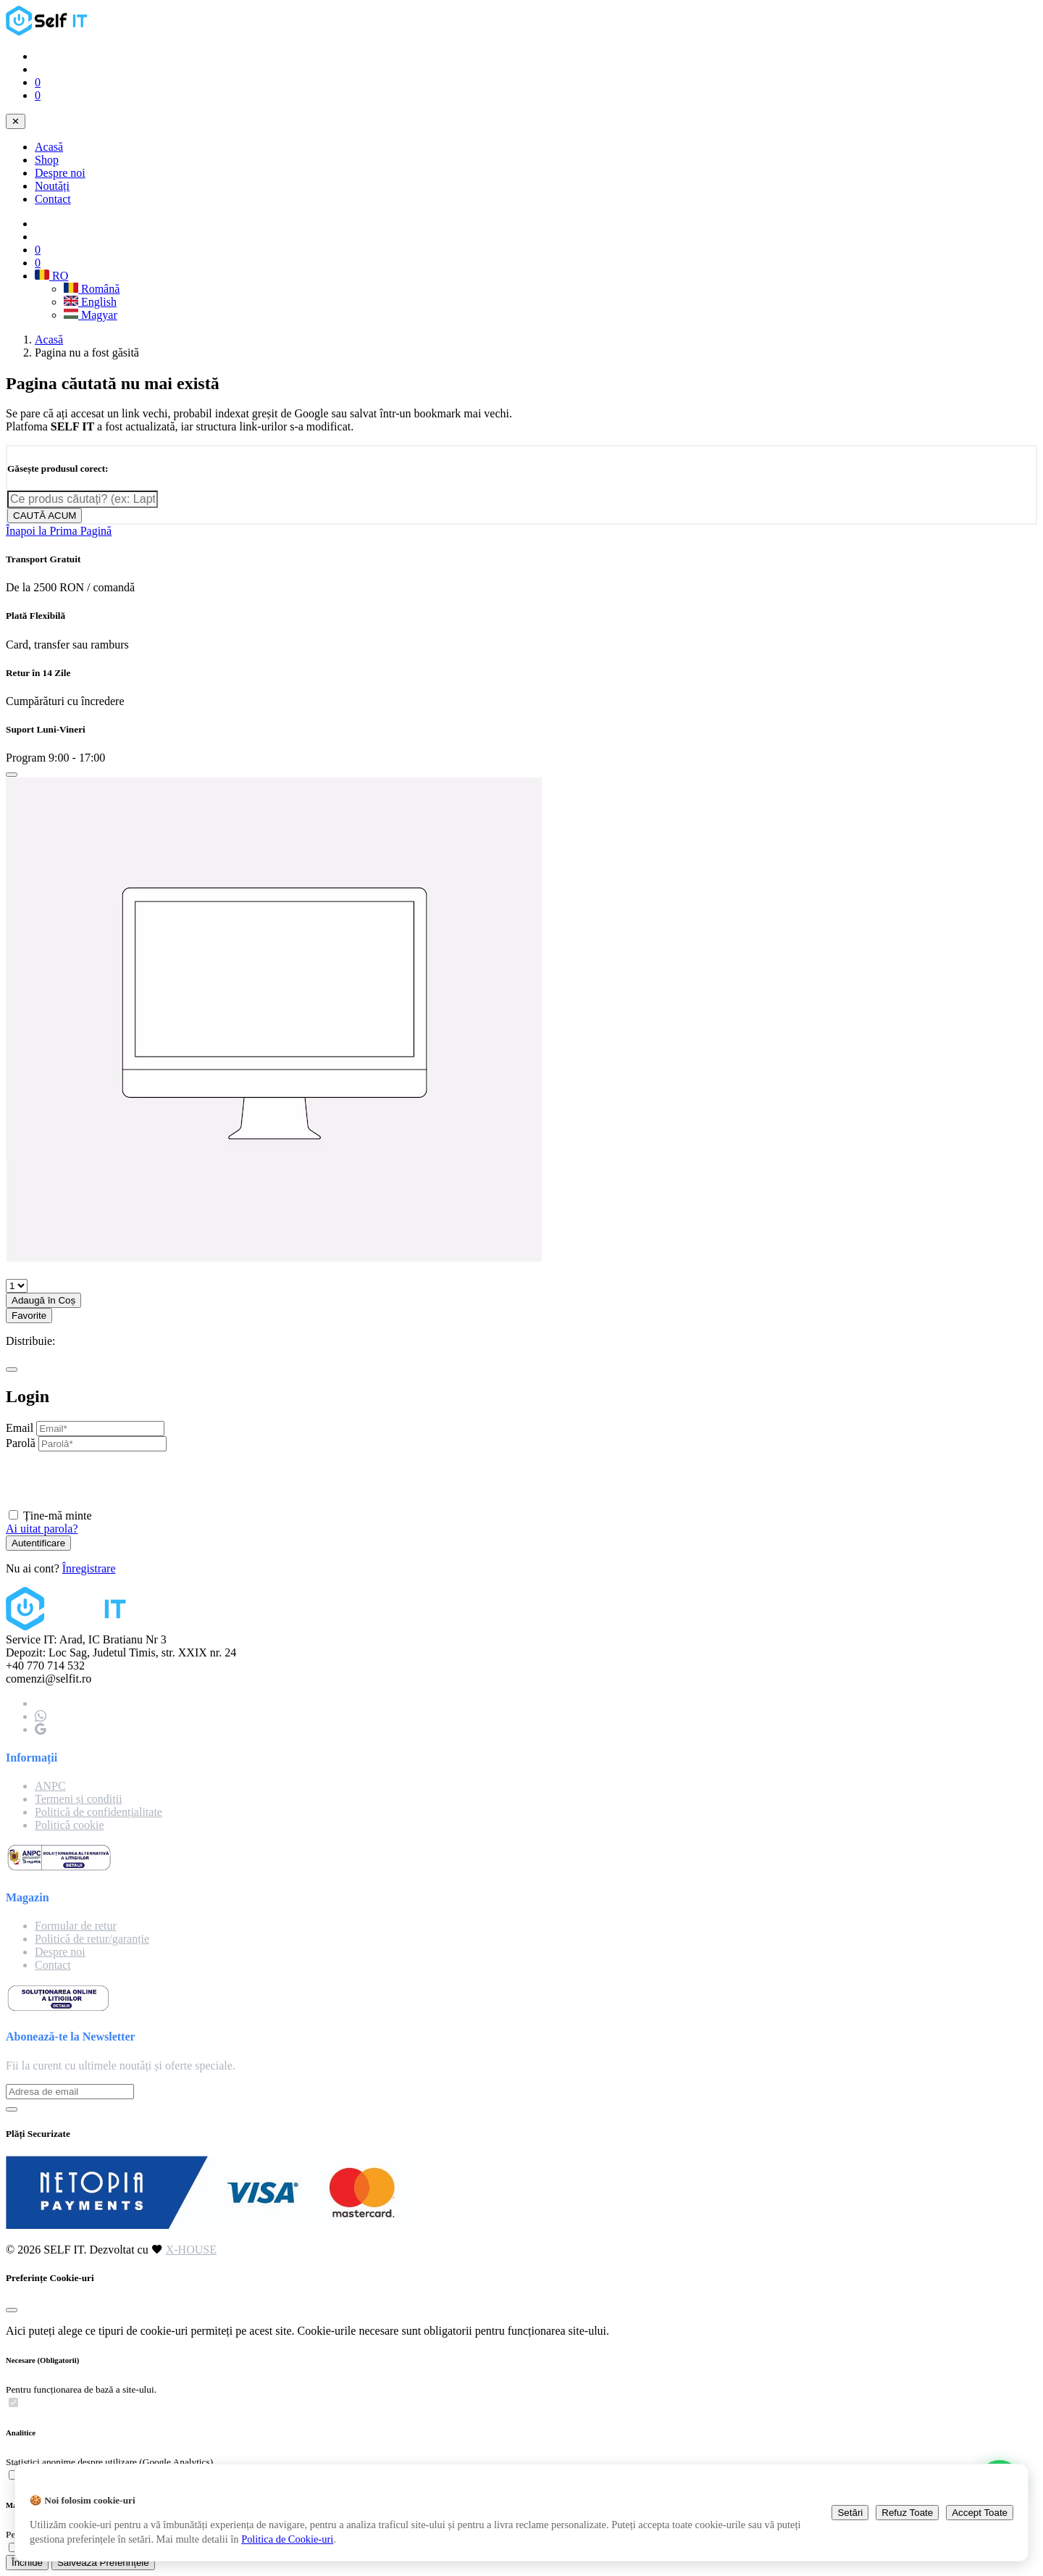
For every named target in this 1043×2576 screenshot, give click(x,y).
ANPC (50, 1786)
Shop (47, 160)
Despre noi (60, 173)
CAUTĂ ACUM (44, 515)
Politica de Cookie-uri (287, 2539)
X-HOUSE (191, 2249)
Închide (27, 2562)
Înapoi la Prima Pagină (59, 531)
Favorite (29, 1315)
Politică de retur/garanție (92, 1939)
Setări (850, 2512)
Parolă (20, 1443)
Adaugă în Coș (43, 1300)
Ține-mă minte (57, 1515)
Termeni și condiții (78, 1799)
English (90, 302)
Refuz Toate (907, 2512)
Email (19, 1428)
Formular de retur (76, 1926)
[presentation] (116, 1479)
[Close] (11, 774)
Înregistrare (89, 1568)
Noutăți (52, 186)
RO (51, 276)
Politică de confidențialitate (98, 1812)
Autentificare (38, 1543)
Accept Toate (980, 2512)
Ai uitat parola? (42, 1528)
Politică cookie (69, 1825)
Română (92, 289)
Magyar (90, 315)
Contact (53, 199)
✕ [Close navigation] (16, 121)
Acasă (49, 147)
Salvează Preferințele (103, 2562)
